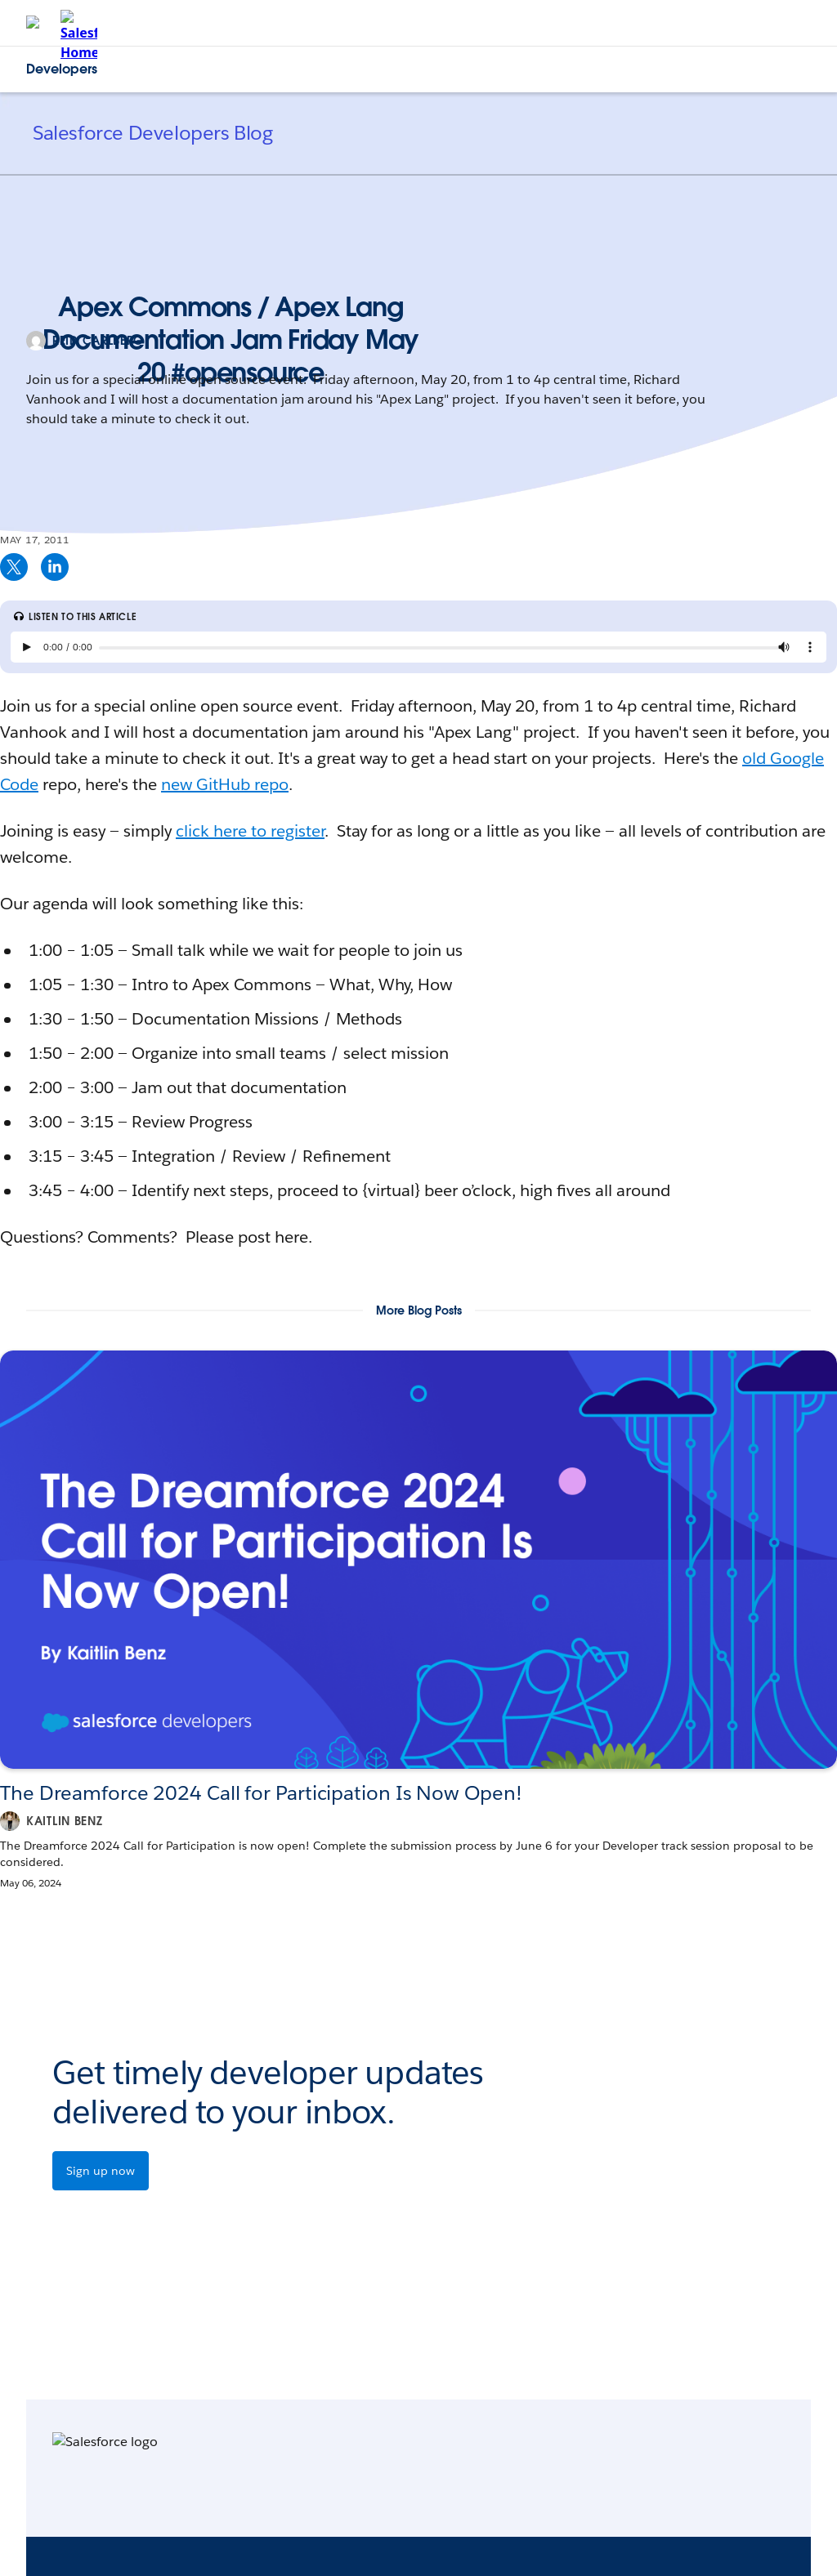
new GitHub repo (225, 784)
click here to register (250, 831)
